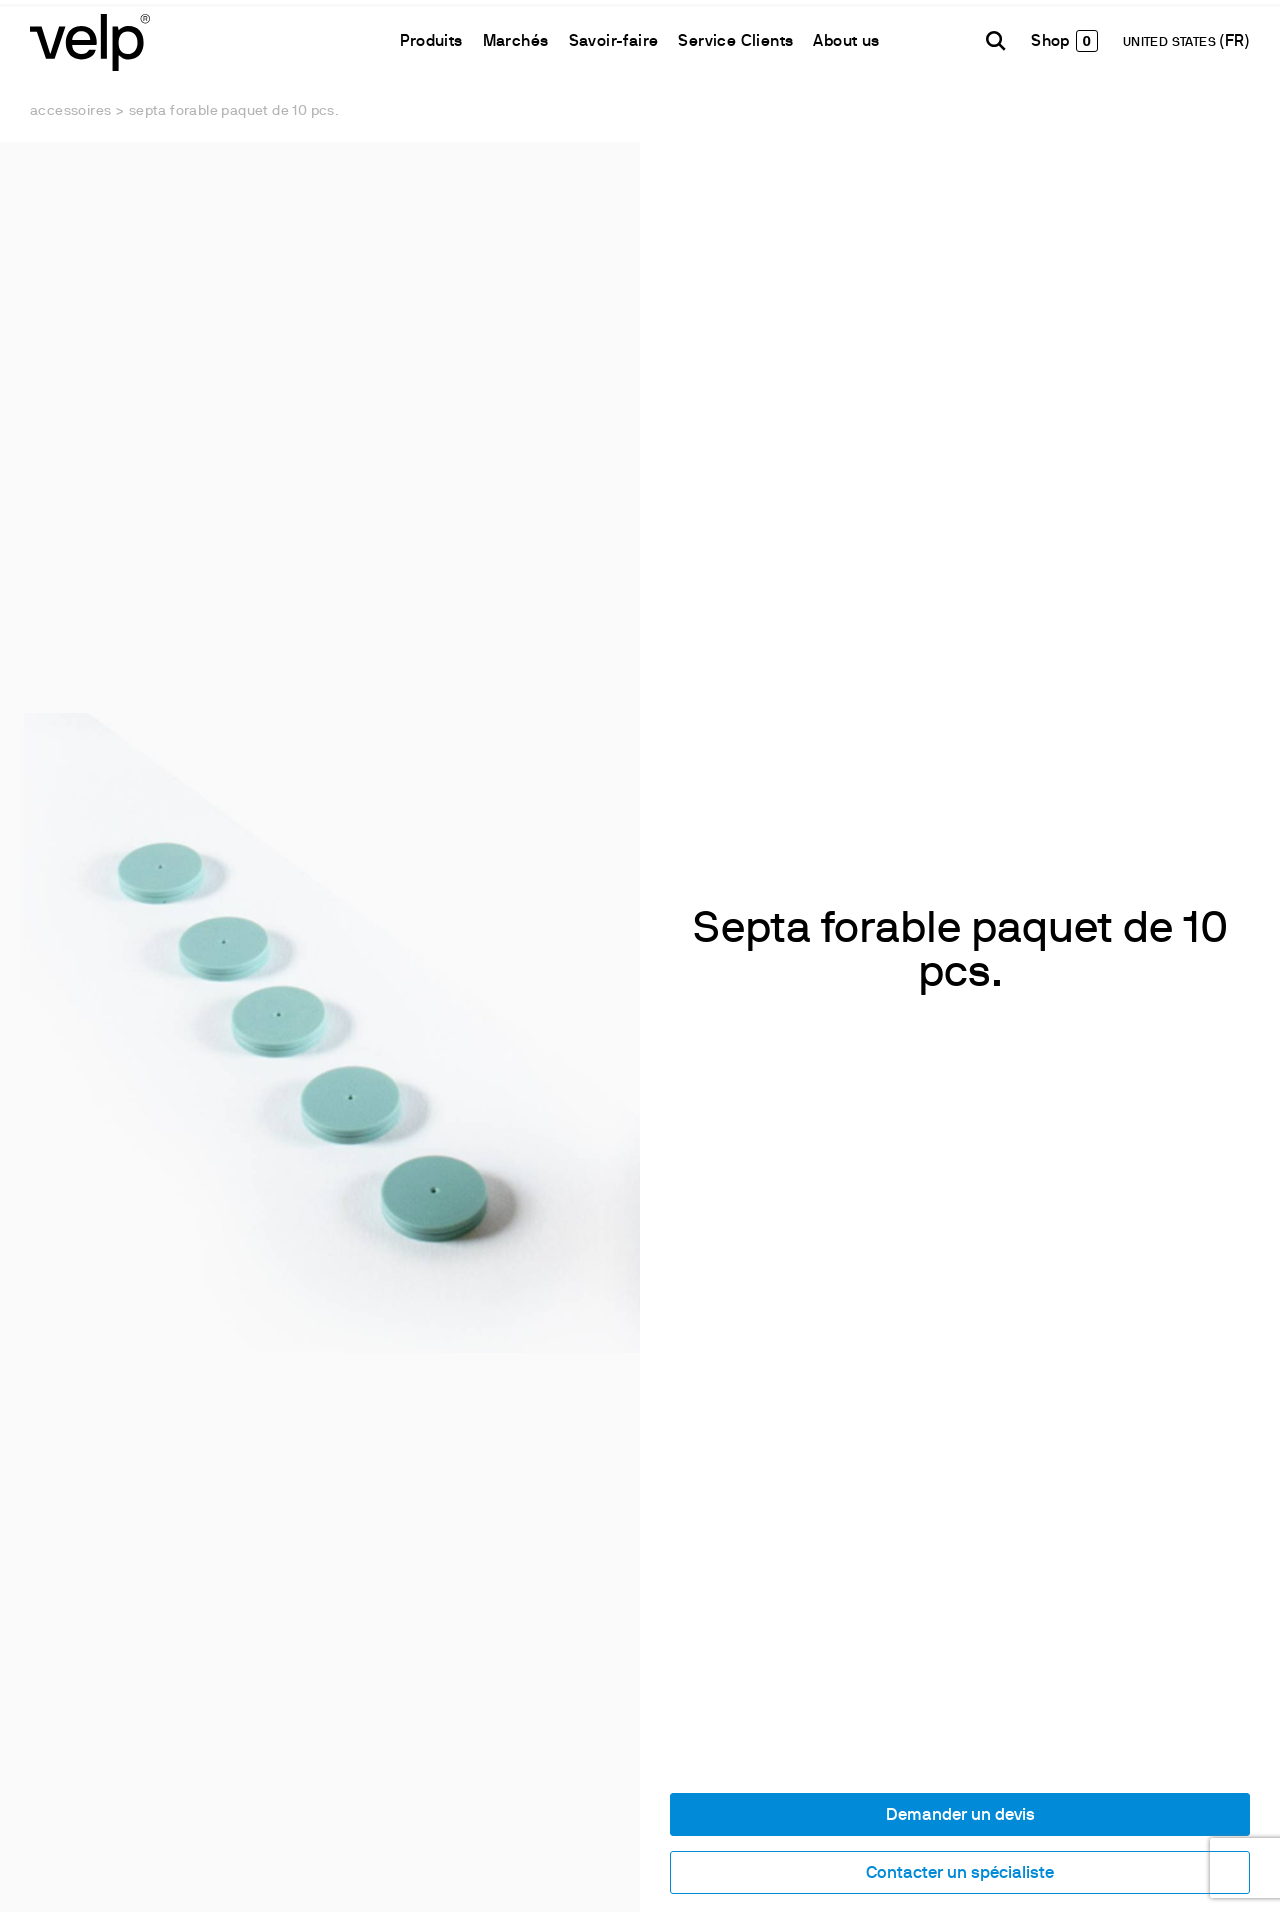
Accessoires (70, 111)
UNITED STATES (1171, 43)
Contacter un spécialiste (960, 1873)
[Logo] (90, 40)
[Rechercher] (996, 41)
